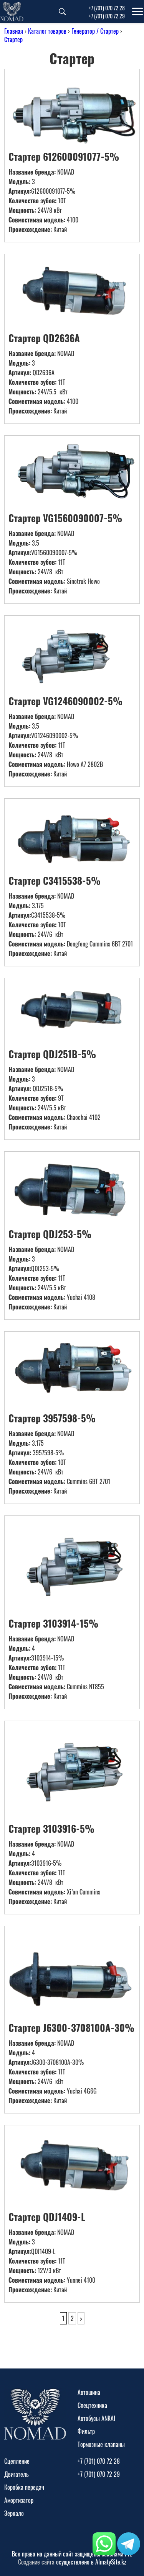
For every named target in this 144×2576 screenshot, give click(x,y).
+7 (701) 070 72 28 (107, 8)
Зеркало (14, 2513)
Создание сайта (36, 2561)
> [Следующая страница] (81, 2318)
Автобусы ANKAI (96, 2418)
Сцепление (17, 2461)
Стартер (13, 39)
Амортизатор (18, 2500)
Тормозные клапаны (101, 2444)
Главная (13, 31)
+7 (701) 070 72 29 (107, 16)
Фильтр (86, 2431)
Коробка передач (24, 2487)
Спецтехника (92, 2405)
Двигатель (16, 2474)
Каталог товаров (47, 31)
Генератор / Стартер (95, 31)
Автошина (89, 2392)
